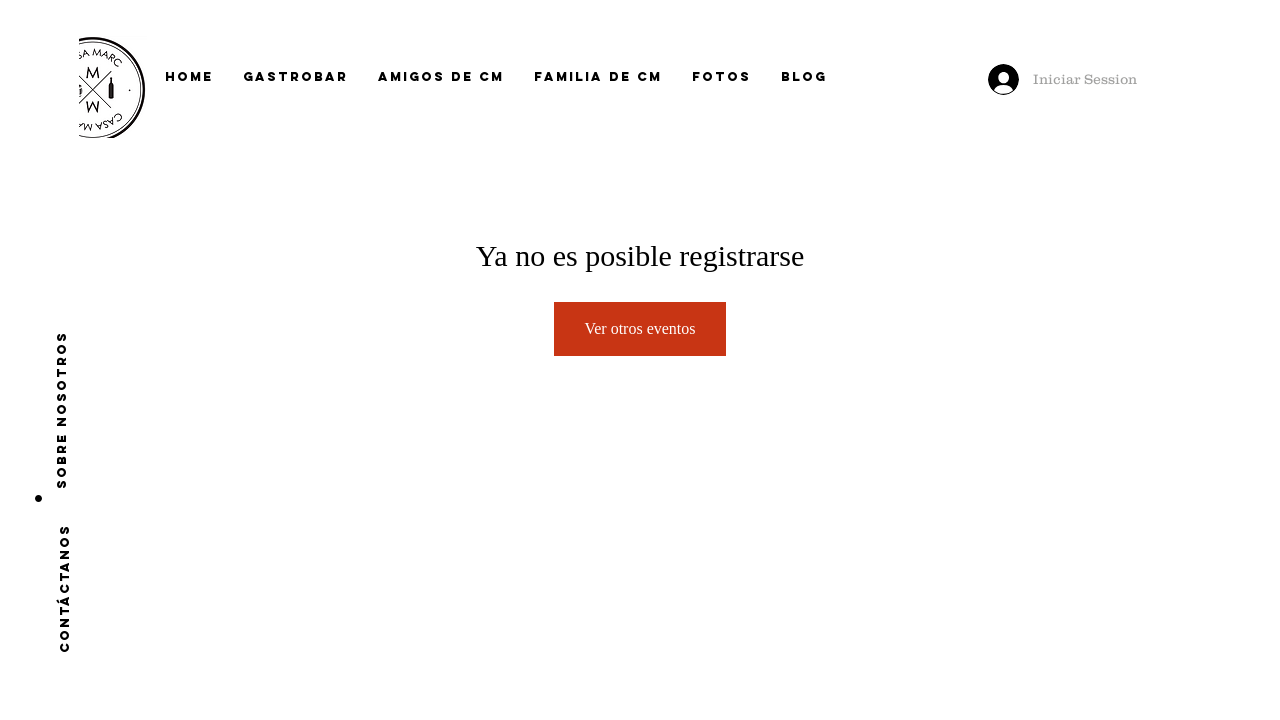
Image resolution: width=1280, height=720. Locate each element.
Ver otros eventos (639, 328)
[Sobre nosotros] (62, 410)
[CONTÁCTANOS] (64, 588)
